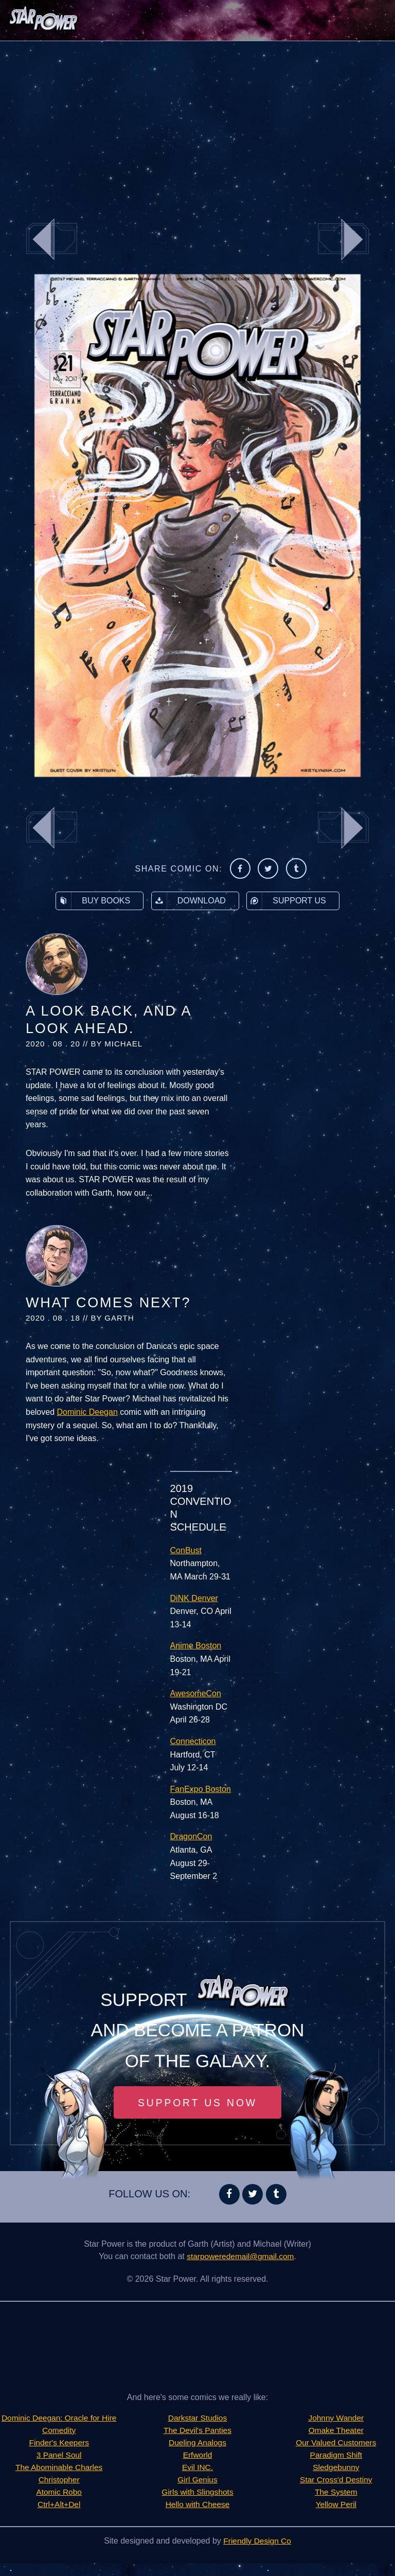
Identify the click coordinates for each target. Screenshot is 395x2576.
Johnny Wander (197, 2517)
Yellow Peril (336, 2492)
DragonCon (191, 1836)
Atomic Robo (59, 2504)
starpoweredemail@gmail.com (240, 2256)
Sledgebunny (336, 2455)
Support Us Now (197, 2102)
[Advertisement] (197, 123)
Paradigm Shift (336, 2443)
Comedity (59, 2443)
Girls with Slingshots (197, 2492)
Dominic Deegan (87, 1412)
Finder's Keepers (58, 2455)
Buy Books (93, 901)
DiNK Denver (194, 1598)
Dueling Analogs (197, 2443)
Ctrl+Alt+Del (59, 2517)
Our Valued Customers (336, 2430)
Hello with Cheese (198, 2504)
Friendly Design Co (257, 2553)
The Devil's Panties (197, 2430)
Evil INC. (197, 2467)
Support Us (286, 901)
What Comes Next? (108, 1302)
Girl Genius (197, 2480)
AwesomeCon (195, 1693)
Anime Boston (196, 1645)
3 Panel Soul (58, 2467)
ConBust (186, 1550)
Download (189, 901)
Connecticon (193, 1741)
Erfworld (198, 2455)
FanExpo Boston (200, 1789)
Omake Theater (336, 2418)
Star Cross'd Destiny (336, 2467)
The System (336, 2480)
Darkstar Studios (197, 2418)
